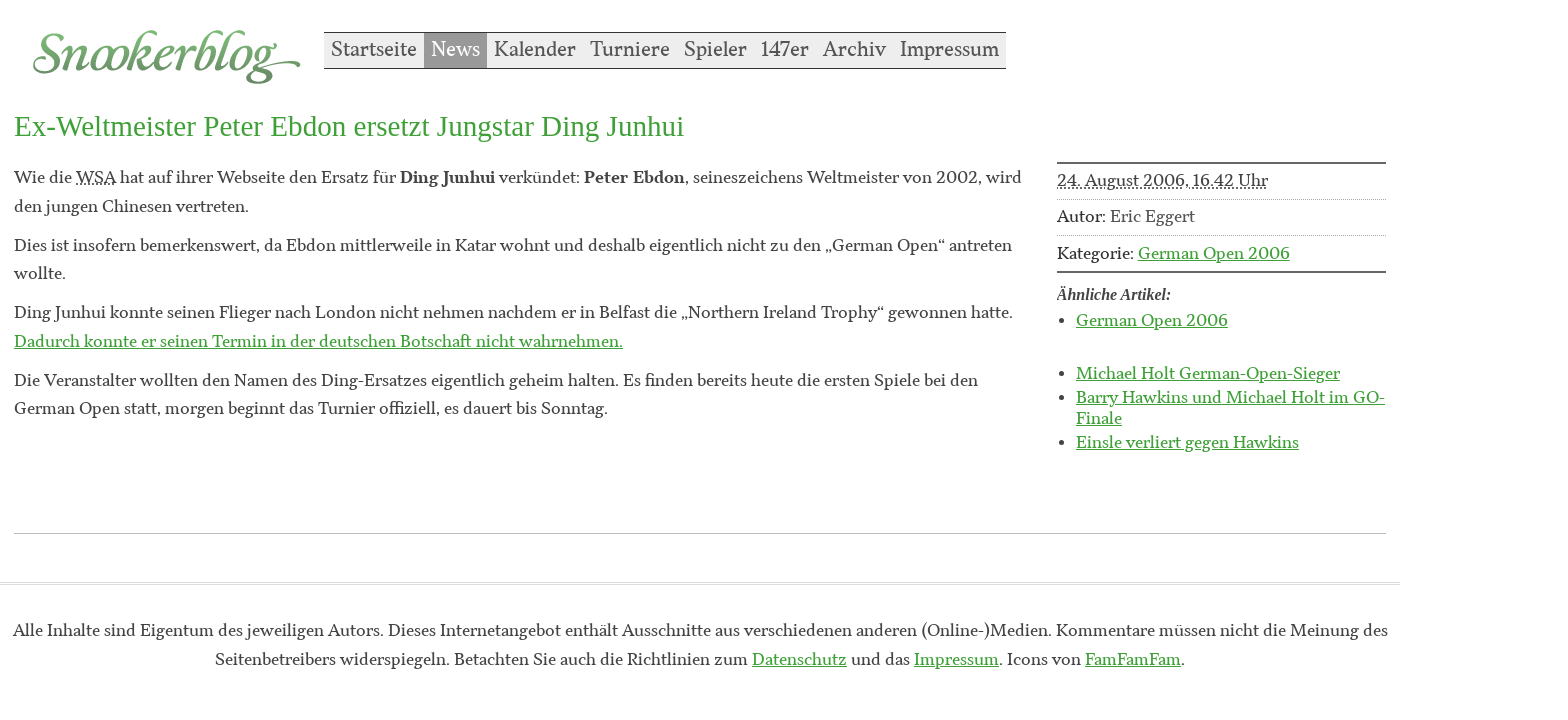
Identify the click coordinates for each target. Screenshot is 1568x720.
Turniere (630, 50)
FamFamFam (1133, 660)
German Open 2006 (1214, 254)
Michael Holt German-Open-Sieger (1208, 374)
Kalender (535, 50)
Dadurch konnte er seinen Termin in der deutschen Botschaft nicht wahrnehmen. (318, 342)
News (455, 50)
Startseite (374, 50)
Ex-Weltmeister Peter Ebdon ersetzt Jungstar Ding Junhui (349, 126)
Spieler (715, 50)
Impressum (949, 50)
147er (785, 50)
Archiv (854, 50)
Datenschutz (799, 660)
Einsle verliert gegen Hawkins (1187, 443)
